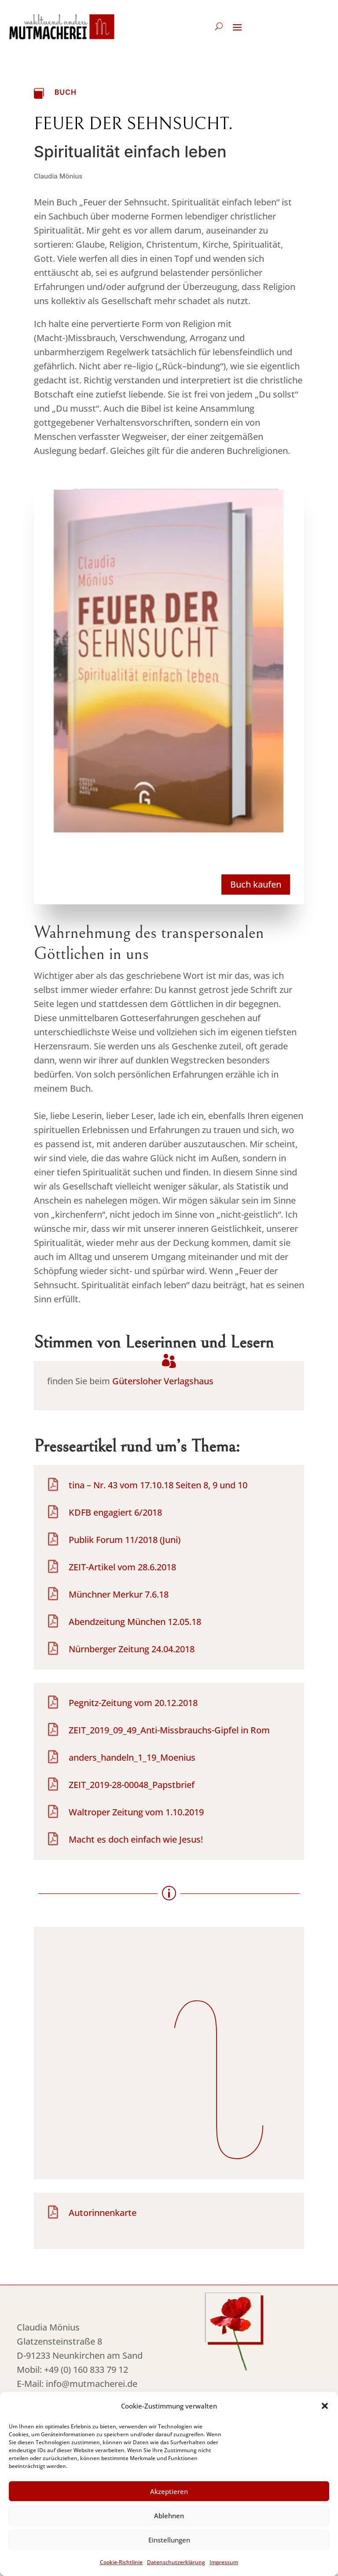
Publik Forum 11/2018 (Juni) (124, 1540)
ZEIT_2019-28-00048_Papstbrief (132, 1785)
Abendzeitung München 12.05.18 (135, 1622)
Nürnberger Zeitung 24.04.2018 (132, 1649)
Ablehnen (169, 2517)
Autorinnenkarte (102, 2213)
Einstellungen (169, 2541)
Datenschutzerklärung (176, 2564)
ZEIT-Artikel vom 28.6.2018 (122, 1567)
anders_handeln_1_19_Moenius (132, 1757)
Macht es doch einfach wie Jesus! (136, 1839)
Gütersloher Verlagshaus (162, 1381)
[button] (324, 2407)
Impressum (223, 2564)
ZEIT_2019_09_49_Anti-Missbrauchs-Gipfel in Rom (169, 1730)
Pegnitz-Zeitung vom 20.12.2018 (133, 1703)
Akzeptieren (169, 2493)
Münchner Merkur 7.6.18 (119, 1594)
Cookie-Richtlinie (121, 2564)
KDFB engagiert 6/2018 (115, 1512)
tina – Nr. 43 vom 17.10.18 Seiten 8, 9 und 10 (158, 1485)
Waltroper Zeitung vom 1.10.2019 (136, 1812)
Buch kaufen (255, 884)
